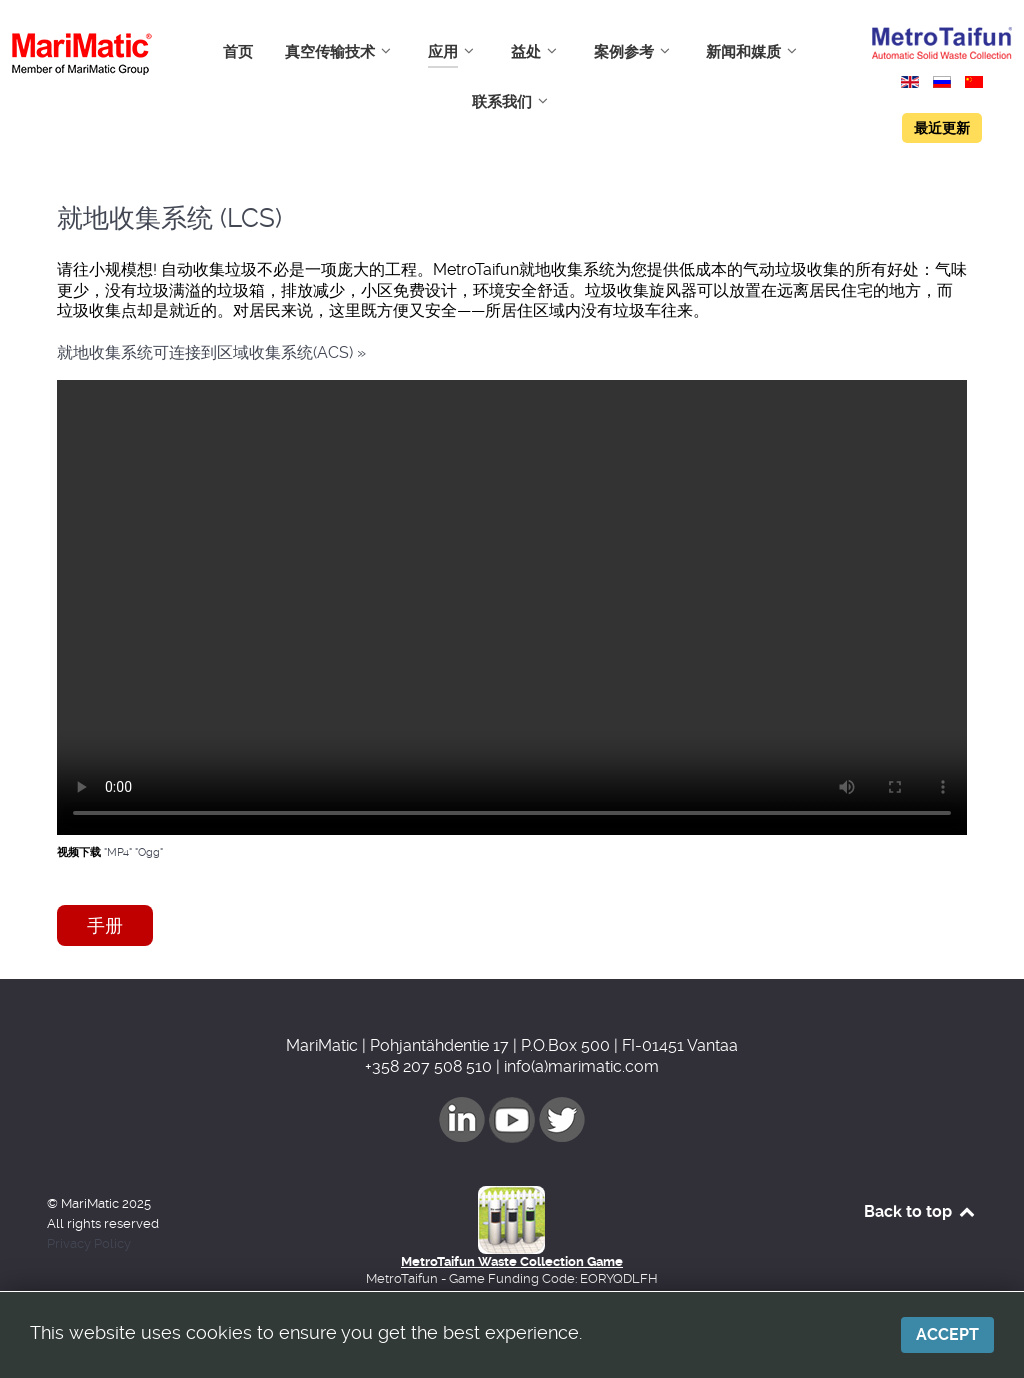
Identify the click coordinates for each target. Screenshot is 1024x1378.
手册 (105, 925)
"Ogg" (149, 852)
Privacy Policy (89, 1243)
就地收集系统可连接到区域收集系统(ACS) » (211, 352)
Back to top (920, 1211)
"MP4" (118, 852)
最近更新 (942, 128)
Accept (947, 1334)
